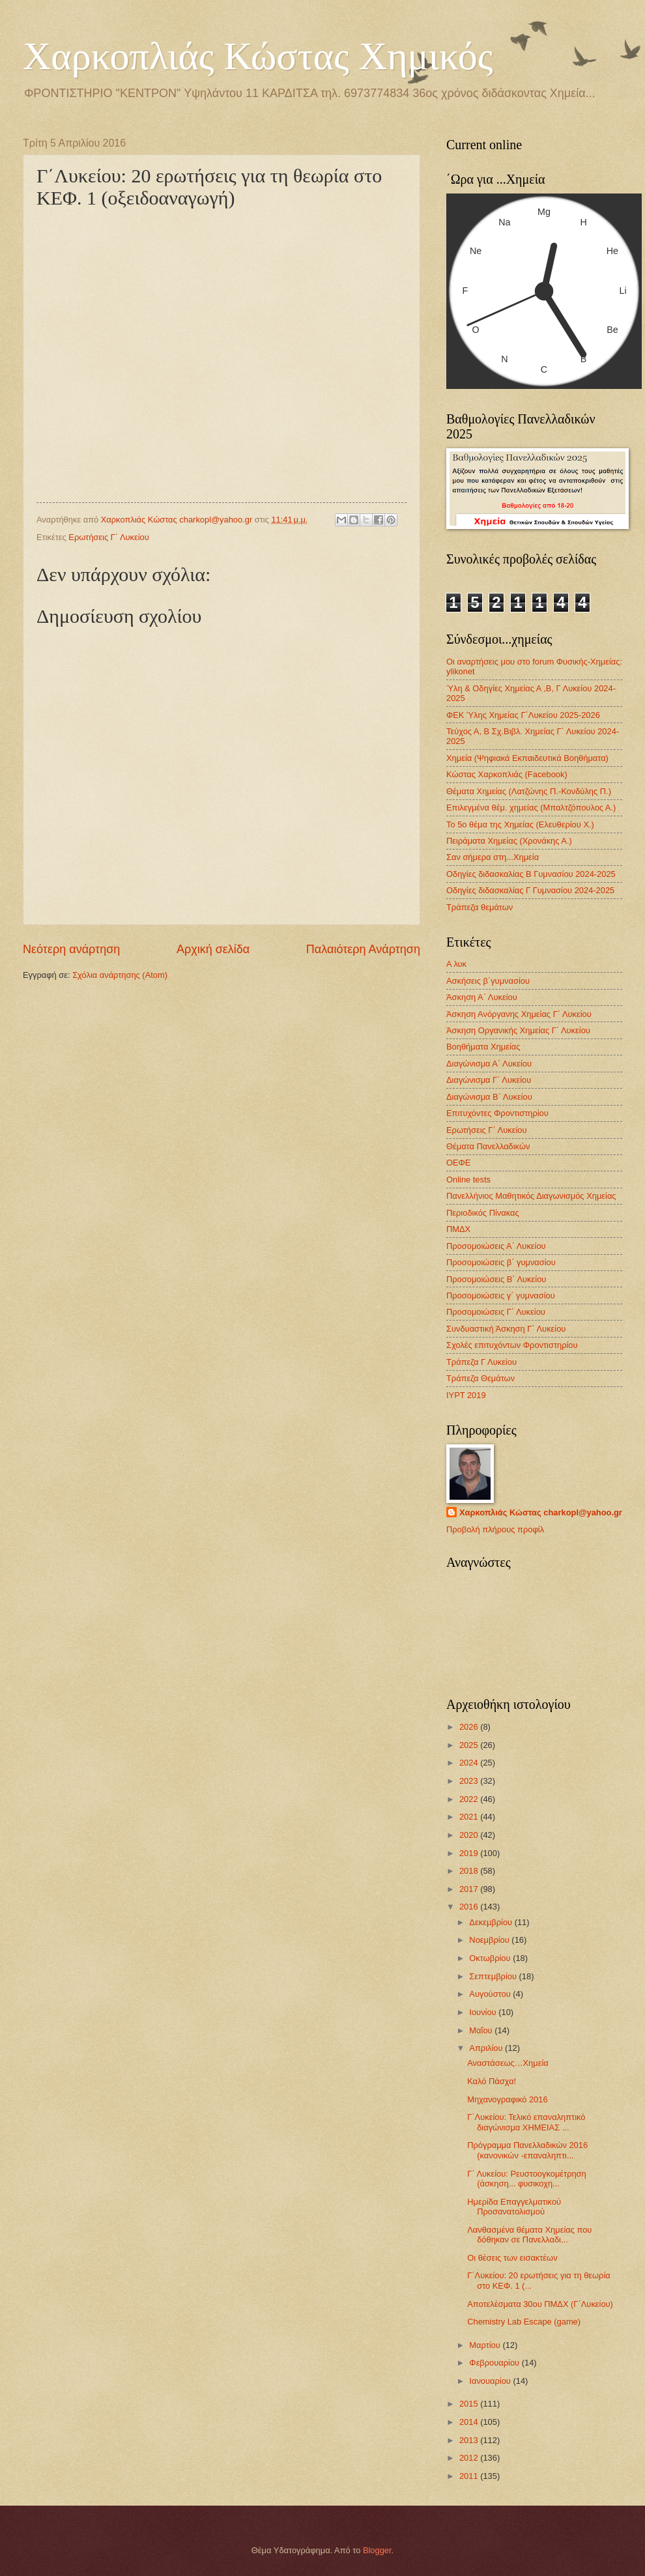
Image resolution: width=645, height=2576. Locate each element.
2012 (469, 2458)
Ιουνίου (483, 2012)
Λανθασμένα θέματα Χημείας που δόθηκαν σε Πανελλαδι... (529, 2234)
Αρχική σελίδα (213, 949)
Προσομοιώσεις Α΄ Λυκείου (496, 1246)
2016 (469, 1906)
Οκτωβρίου (491, 1958)
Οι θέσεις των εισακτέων (512, 2258)
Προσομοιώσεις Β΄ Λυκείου (496, 1279)
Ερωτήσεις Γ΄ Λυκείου (108, 537)
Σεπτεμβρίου (494, 1976)
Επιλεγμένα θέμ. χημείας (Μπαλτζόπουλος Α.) (531, 807)
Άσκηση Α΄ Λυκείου (481, 997)
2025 (469, 1745)
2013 (469, 2440)
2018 (469, 1871)
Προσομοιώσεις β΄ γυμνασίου (501, 1262)
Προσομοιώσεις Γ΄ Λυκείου (495, 1312)
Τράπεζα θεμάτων (479, 907)
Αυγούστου (491, 1994)
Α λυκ (456, 964)
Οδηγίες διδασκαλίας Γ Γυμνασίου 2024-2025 (530, 890)
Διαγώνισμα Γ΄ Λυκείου (488, 1080)
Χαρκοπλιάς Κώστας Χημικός (258, 56)
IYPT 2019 (466, 1395)
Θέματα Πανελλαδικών (488, 1146)
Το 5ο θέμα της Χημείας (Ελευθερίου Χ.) (520, 824)
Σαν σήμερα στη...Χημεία (492, 857)
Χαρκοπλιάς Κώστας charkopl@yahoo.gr (540, 1512)
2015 (469, 2404)
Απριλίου (487, 2048)
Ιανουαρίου (491, 2381)
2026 (469, 1727)
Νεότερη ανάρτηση (71, 949)
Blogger (377, 2550)
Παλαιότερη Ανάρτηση (363, 949)
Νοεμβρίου (490, 1940)
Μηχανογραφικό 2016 (507, 2099)
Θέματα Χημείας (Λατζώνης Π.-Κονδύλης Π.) (528, 791)
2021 (469, 1817)
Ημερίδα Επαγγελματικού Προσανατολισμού (514, 2206)
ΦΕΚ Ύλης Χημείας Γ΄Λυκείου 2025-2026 (523, 715)
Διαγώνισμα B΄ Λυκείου (489, 1097)
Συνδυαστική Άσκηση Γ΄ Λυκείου (506, 1329)
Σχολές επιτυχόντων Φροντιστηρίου (512, 1345)
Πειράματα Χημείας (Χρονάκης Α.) (509, 841)
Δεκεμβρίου (491, 1922)
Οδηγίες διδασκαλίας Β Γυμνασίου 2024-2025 (531, 874)
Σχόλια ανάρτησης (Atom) (119, 975)
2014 (469, 2422)
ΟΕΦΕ (458, 1162)
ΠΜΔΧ (458, 1229)
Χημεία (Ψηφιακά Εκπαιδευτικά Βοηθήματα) (527, 758)
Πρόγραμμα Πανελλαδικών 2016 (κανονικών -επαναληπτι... (527, 2150)
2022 (469, 1799)
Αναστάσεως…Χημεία (508, 2063)
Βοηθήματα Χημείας (483, 1047)
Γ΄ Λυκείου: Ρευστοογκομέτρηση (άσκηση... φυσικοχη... (526, 2178)
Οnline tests (468, 1179)
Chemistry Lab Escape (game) (523, 2321)
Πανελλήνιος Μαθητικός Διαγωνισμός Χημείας (531, 1196)
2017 (469, 1889)
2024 (469, 1762)
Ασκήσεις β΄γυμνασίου (488, 981)
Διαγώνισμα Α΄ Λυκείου (489, 1063)
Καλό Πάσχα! (491, 2081)
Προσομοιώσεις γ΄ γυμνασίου (500, 1295)
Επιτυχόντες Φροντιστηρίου (497, 1113)
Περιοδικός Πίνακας (482, 1213)
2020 (469, 1835)
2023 (469, 1781)
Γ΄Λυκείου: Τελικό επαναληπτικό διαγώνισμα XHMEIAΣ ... (526, 2122)
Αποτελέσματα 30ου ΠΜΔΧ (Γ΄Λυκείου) (540, 2304)
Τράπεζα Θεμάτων (480, 1378)
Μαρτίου (485, 2345)
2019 (469, 1853)
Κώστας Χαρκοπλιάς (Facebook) (506, 774)
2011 (469, 2476)
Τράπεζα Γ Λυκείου (481, 1362)
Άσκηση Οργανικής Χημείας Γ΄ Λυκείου (518, 1030)
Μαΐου (481, 2030)
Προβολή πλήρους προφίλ (495, 1529)
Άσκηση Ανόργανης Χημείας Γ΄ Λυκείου (519, 1014)
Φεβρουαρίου (495, 2363)
